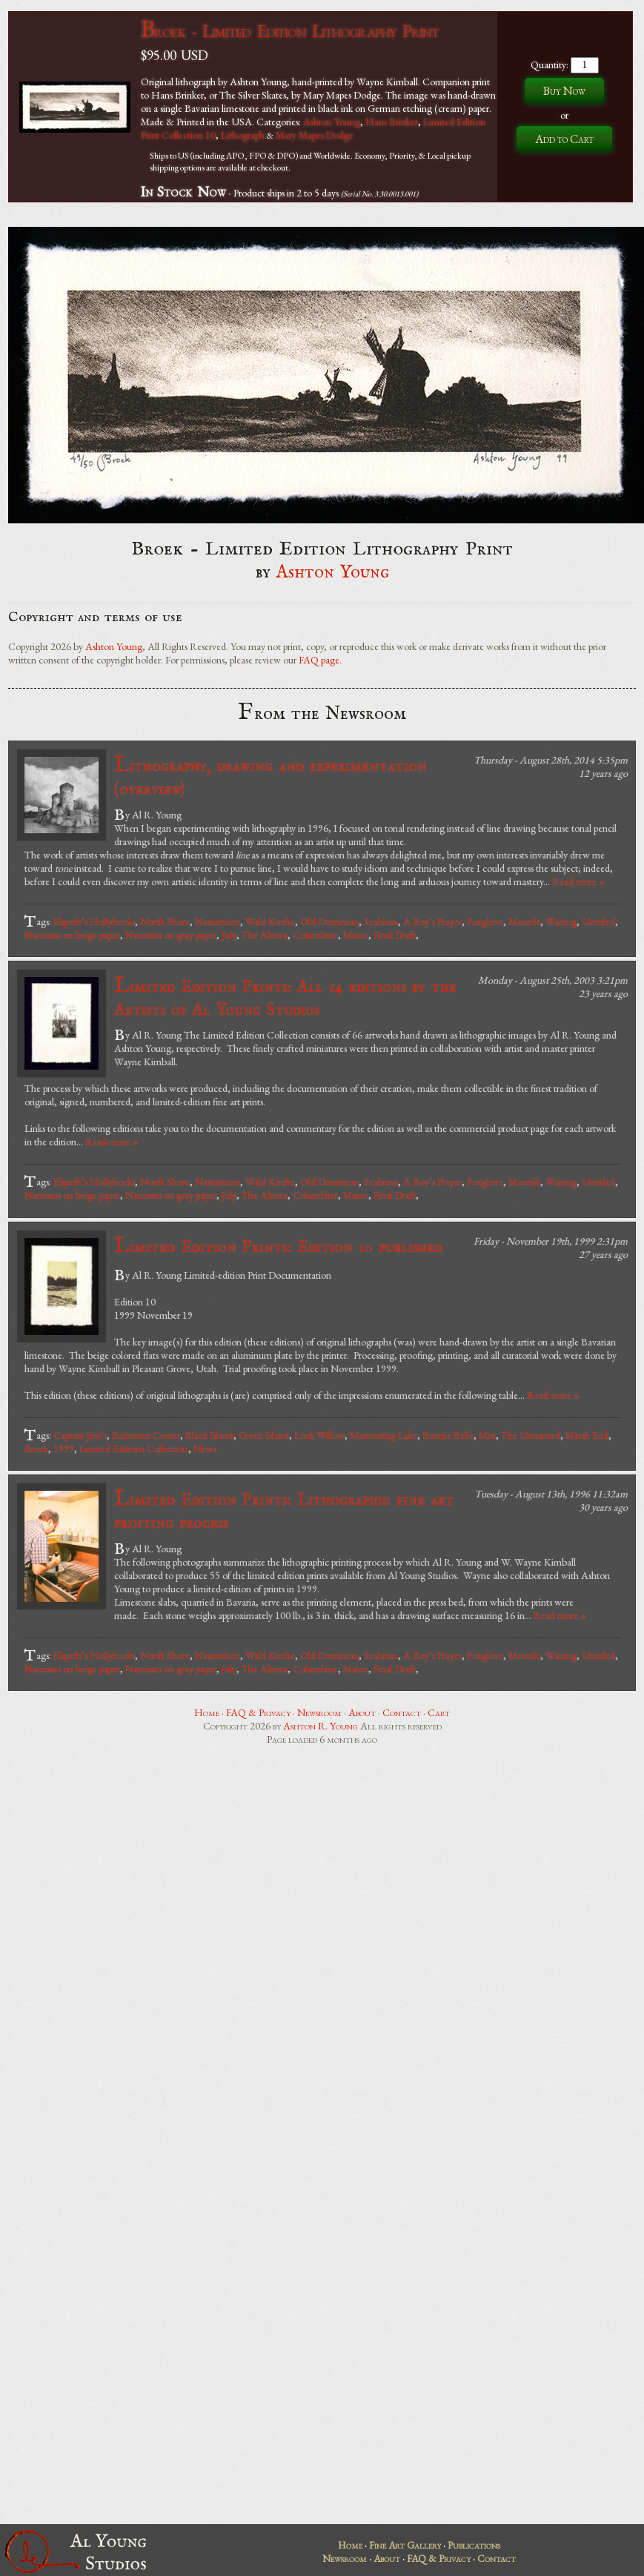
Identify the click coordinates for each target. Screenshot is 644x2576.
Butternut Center (146, 1435)
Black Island (209, 1435)
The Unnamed (530, 1435)
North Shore (165, 921)
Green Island (264, 1435)
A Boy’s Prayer (432, 921)
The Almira (265, 934)
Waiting (561, 921)
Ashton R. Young (320, 1725)
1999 (63, 1448)
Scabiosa (381, 921)
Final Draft (395, 934)
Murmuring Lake (383, 1435)
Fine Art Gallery (405, 2545)
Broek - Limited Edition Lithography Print (290, 30)
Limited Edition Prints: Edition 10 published (278, 1246)
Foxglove (485, 921)
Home (206, 1712)
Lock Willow (319, 1435)
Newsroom (319, 1712)
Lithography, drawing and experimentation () (270, 776)
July (229, 934)
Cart (439, 1712)
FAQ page (319, 659)
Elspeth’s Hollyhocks (94, 921)
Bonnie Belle (448, 1435)
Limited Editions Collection (133, 1448)
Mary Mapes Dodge (314, 135)
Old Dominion (329, 921)
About (362, 1712)
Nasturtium (217, 921)
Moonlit (524, 921)
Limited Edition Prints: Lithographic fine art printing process (284, 1510)
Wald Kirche (270, 921)
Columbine (315, 934)
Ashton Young (331, 121)
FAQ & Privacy (258, 1712)
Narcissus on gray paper (170, 934)
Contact (401, 1712)
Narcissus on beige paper (72, 934)
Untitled (598, 921)
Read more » (578, 881)
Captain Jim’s (80, 1435)
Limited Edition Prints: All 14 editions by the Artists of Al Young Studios (285, 997)
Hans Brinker (391, 121)
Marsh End (586, 1435)
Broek (36, 1448)
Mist (487, 1435)
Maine (355, 934)
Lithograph (243, 135)
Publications (474, 2545)
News (204, 1448)
